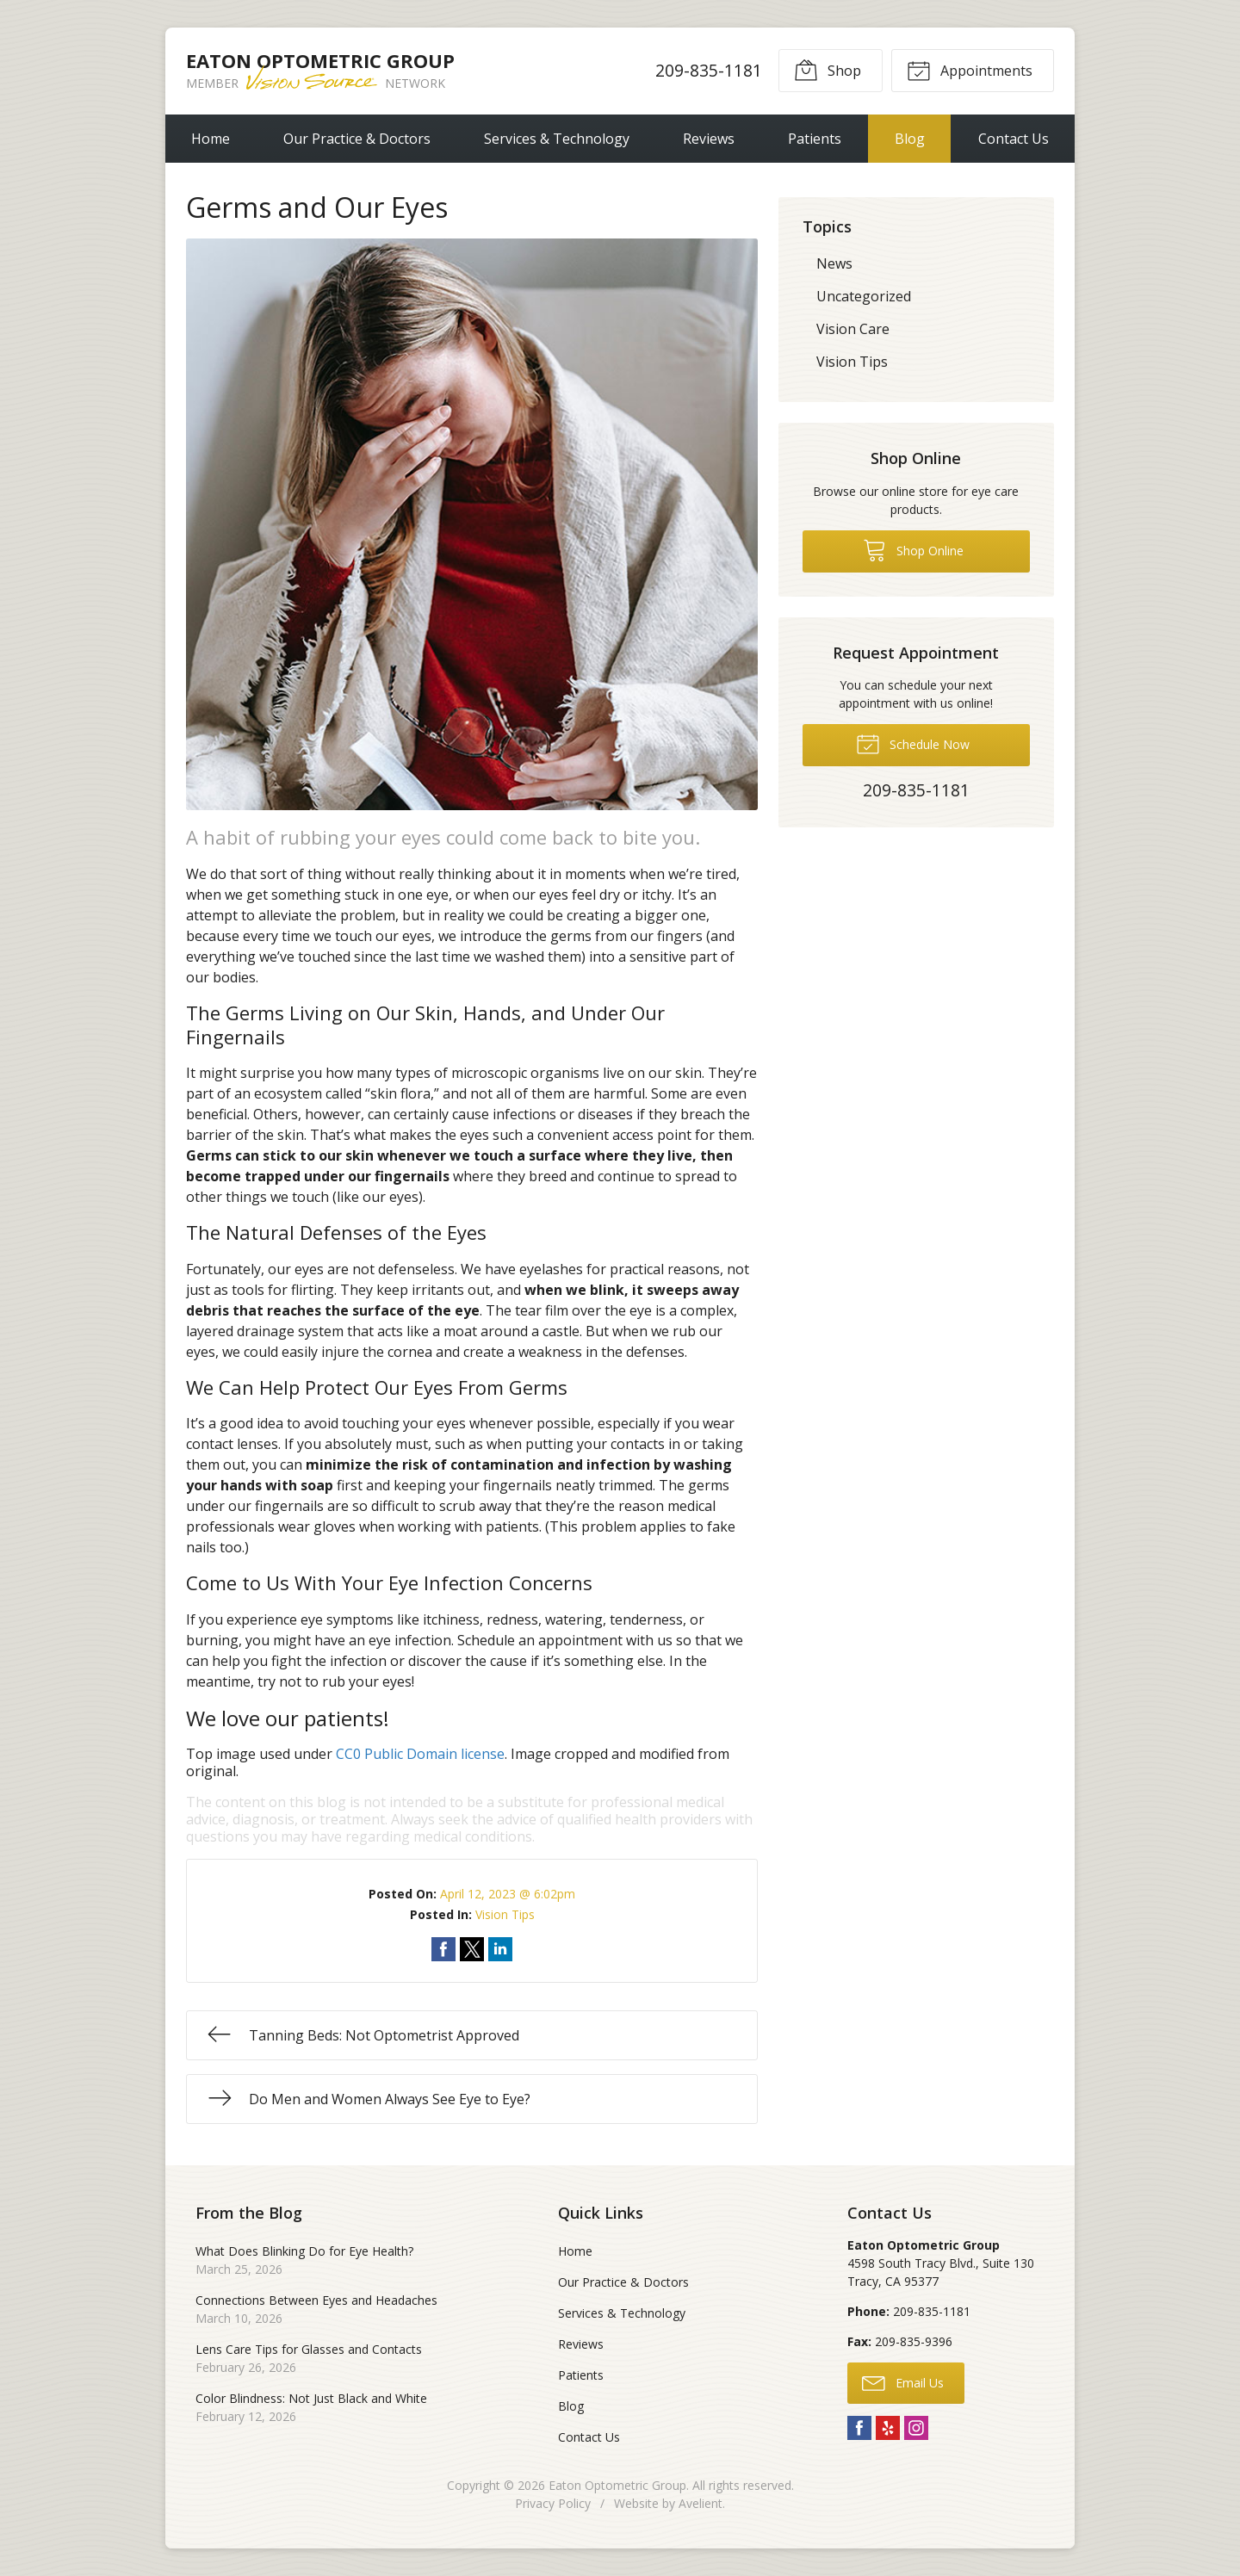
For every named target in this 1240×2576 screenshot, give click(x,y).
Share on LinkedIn (500, 1949)
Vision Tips (505, 1914)
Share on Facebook (443, 1949)
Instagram (916, 2428)
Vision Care (853, 328)
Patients (814, 138)
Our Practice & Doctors (357, 138)
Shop (827, 70)
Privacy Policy (553, 2503)
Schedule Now (913, 743)
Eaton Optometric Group (617, 2485)
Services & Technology (556, 138)
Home (210, 138)
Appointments (969, 70)
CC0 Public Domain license (420, 1753)
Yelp (888, 2428)
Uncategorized (863, 296)
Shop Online (913, 549)
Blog (910, 138)
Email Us (903, 2382)
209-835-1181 (708, 70)
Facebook (859, 2428)
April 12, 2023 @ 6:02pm (507, 1894)
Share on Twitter (472, 1949)
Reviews (709, 138)
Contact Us (1013, 138)
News (834, 263)
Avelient (700, 2503)
